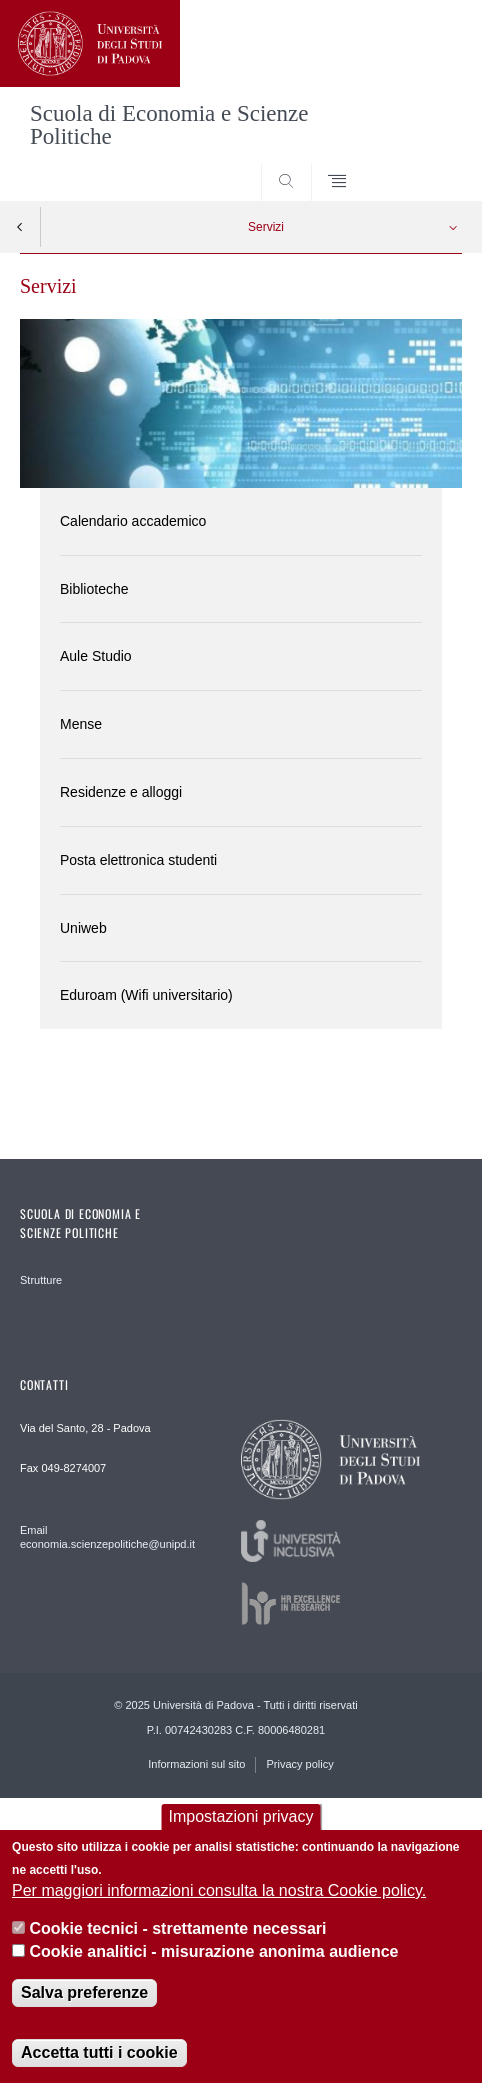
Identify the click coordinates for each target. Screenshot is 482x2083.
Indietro (20, 227)
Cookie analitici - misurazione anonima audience (214, 1958)
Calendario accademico (133, 521)
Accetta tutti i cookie (99, 2060)
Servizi (266, 227)
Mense (81, 724)
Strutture (41, 1280)
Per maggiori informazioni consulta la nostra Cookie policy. (219, 1898)
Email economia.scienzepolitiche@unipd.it (107, 1537)
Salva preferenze (84, 2000)
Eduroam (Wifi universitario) (146, 995)
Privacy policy (299, 1764)
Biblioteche (94, 589)
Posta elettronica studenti (138, 860)
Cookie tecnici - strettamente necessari (178, 1936)
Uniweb (83, 928)
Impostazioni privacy (241, 1824)
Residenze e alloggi (121, 792)
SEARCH (423, 163)
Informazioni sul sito (196, 1764)
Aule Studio (96, 656)
